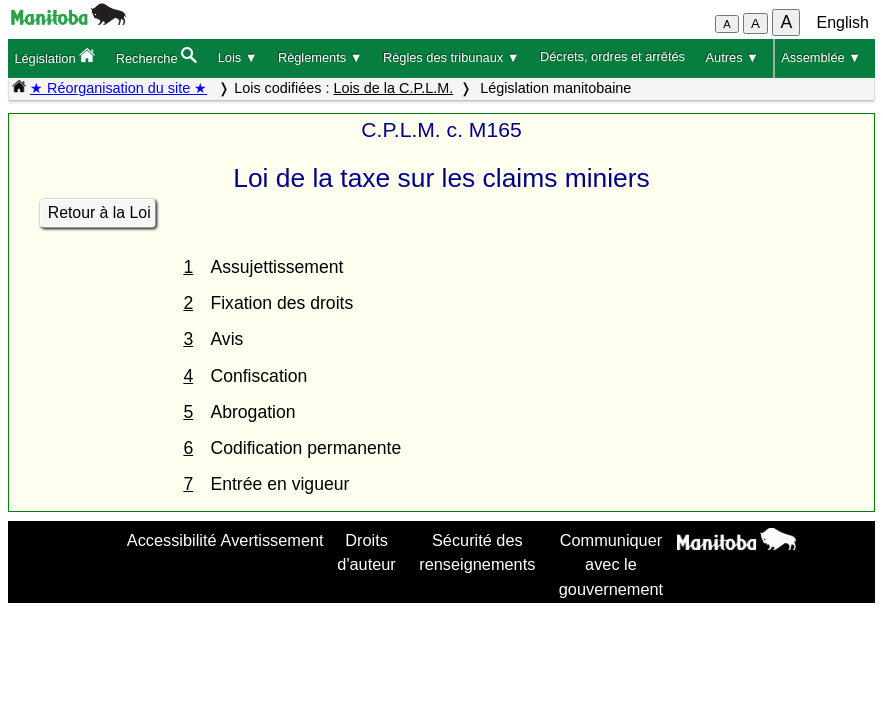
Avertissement (272, 540)
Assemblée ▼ (821, 57)
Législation (54, 56)
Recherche (156, 56)
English (843, 22)
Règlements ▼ (320, 57)
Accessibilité (172, 540)
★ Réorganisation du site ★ (118, 88)
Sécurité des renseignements (477, 552)
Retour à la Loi (99, 212)
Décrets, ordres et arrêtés (612, 56)
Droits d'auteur (366, 552)
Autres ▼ (732, 57)
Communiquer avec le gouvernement (611, 564)
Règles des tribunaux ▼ (451, 57)
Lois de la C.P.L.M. (393, 88)
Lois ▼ (238, 57)
